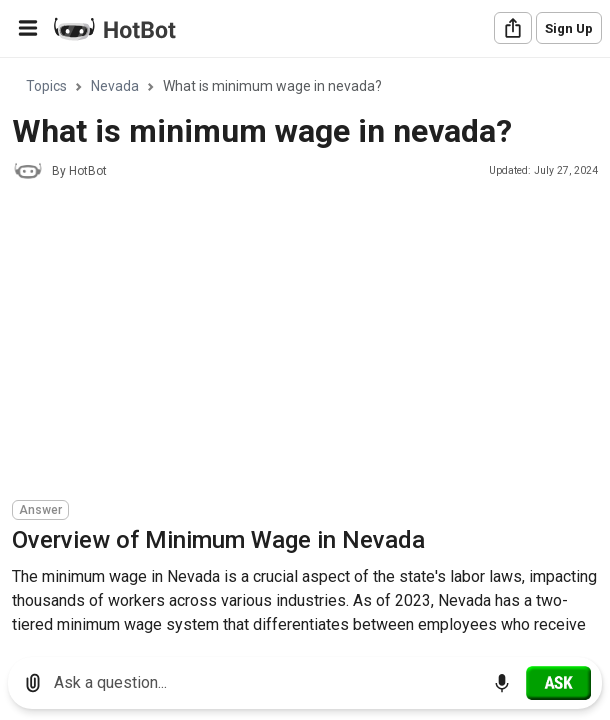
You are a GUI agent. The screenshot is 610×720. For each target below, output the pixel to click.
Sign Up (569, 28)
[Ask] (558, 683)
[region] (305, 350)
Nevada (115, 86)
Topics (46, 86)
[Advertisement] (311, 343)
